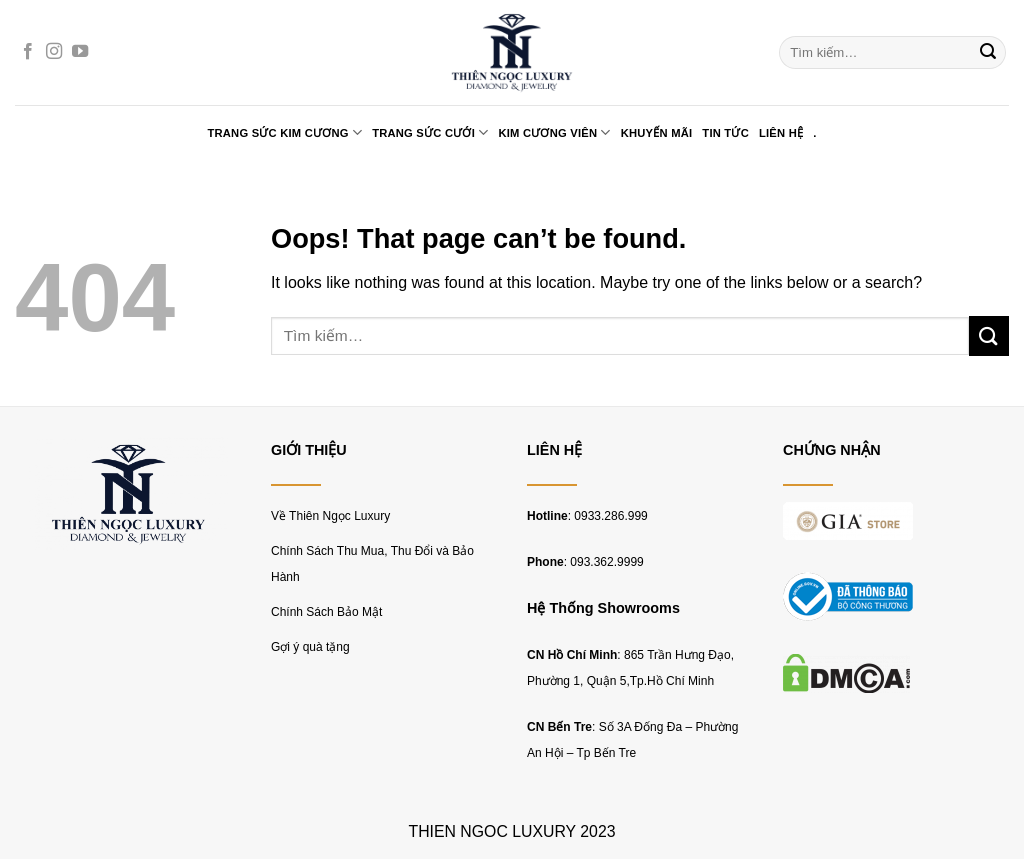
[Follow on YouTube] (80, 52)
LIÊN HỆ (781, 133)
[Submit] (988, 53)
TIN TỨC (725, 133)
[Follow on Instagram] (54, 52)
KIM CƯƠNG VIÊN (554, 132)
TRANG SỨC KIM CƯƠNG (284, 132)
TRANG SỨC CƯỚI (430, 132)
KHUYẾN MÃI (657, 133)
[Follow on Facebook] (28, 52)
